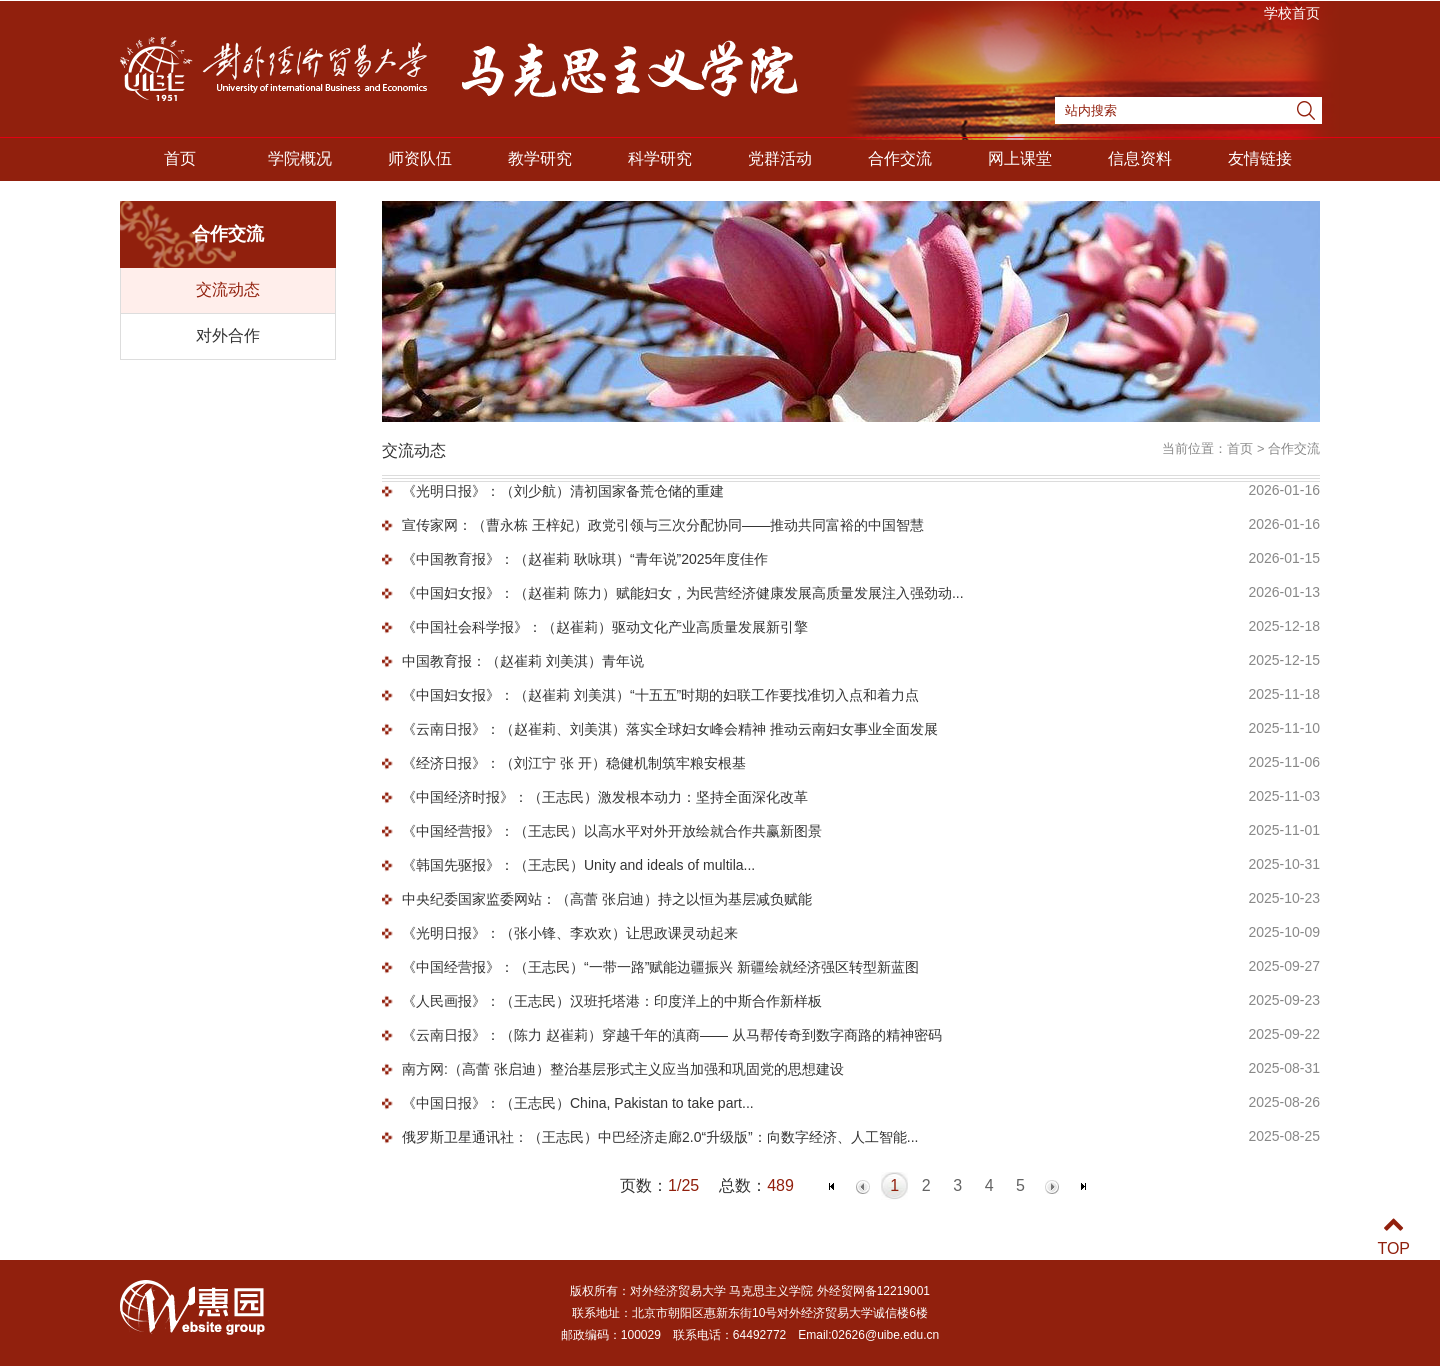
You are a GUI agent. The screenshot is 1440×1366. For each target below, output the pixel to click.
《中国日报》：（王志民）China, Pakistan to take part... (578, 1103)
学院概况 (300, 158)
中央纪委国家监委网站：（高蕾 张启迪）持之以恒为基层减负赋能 (607, 899)
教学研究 (540, 158)
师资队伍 (420, 158)
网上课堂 (1020, 158)
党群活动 (780, 158)
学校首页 (1292, 13)
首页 (180, 158)
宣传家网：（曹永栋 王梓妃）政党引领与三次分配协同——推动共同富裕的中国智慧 (663, 525)
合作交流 (900, 158)
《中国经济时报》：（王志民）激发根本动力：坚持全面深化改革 (605, 797)
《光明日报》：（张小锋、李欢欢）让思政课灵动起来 (570, 933)
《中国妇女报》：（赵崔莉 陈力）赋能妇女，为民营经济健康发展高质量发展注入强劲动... (683, 593)
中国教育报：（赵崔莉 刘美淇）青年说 (523, 661)
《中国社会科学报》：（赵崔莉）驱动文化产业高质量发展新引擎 (605, 627)
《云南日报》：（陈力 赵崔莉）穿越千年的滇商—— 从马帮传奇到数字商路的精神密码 (672, 1035)
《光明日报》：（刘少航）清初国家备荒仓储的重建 (563, 491)
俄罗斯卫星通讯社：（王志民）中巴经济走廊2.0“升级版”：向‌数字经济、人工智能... (660, 1137)
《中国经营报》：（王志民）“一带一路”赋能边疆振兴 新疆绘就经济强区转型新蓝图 (660, 967)
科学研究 (660, 158)
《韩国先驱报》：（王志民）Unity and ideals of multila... (578, 865)
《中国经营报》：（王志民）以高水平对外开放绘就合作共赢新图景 (612, 831)
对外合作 (228, 335)
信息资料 (1140, 158)
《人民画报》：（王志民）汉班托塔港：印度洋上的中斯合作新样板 (612, 1001)
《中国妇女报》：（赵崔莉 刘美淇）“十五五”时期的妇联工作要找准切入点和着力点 (660, 695)
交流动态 (228, 289)
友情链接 (1260, 158)
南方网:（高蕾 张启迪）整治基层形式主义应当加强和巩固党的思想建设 (623, 1069)
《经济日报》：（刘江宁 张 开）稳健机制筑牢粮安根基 (574, 763)
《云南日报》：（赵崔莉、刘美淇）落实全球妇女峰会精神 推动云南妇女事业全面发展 (670, 729)
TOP (1393, 1236)
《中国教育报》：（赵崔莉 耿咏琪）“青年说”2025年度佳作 (585, 559)
